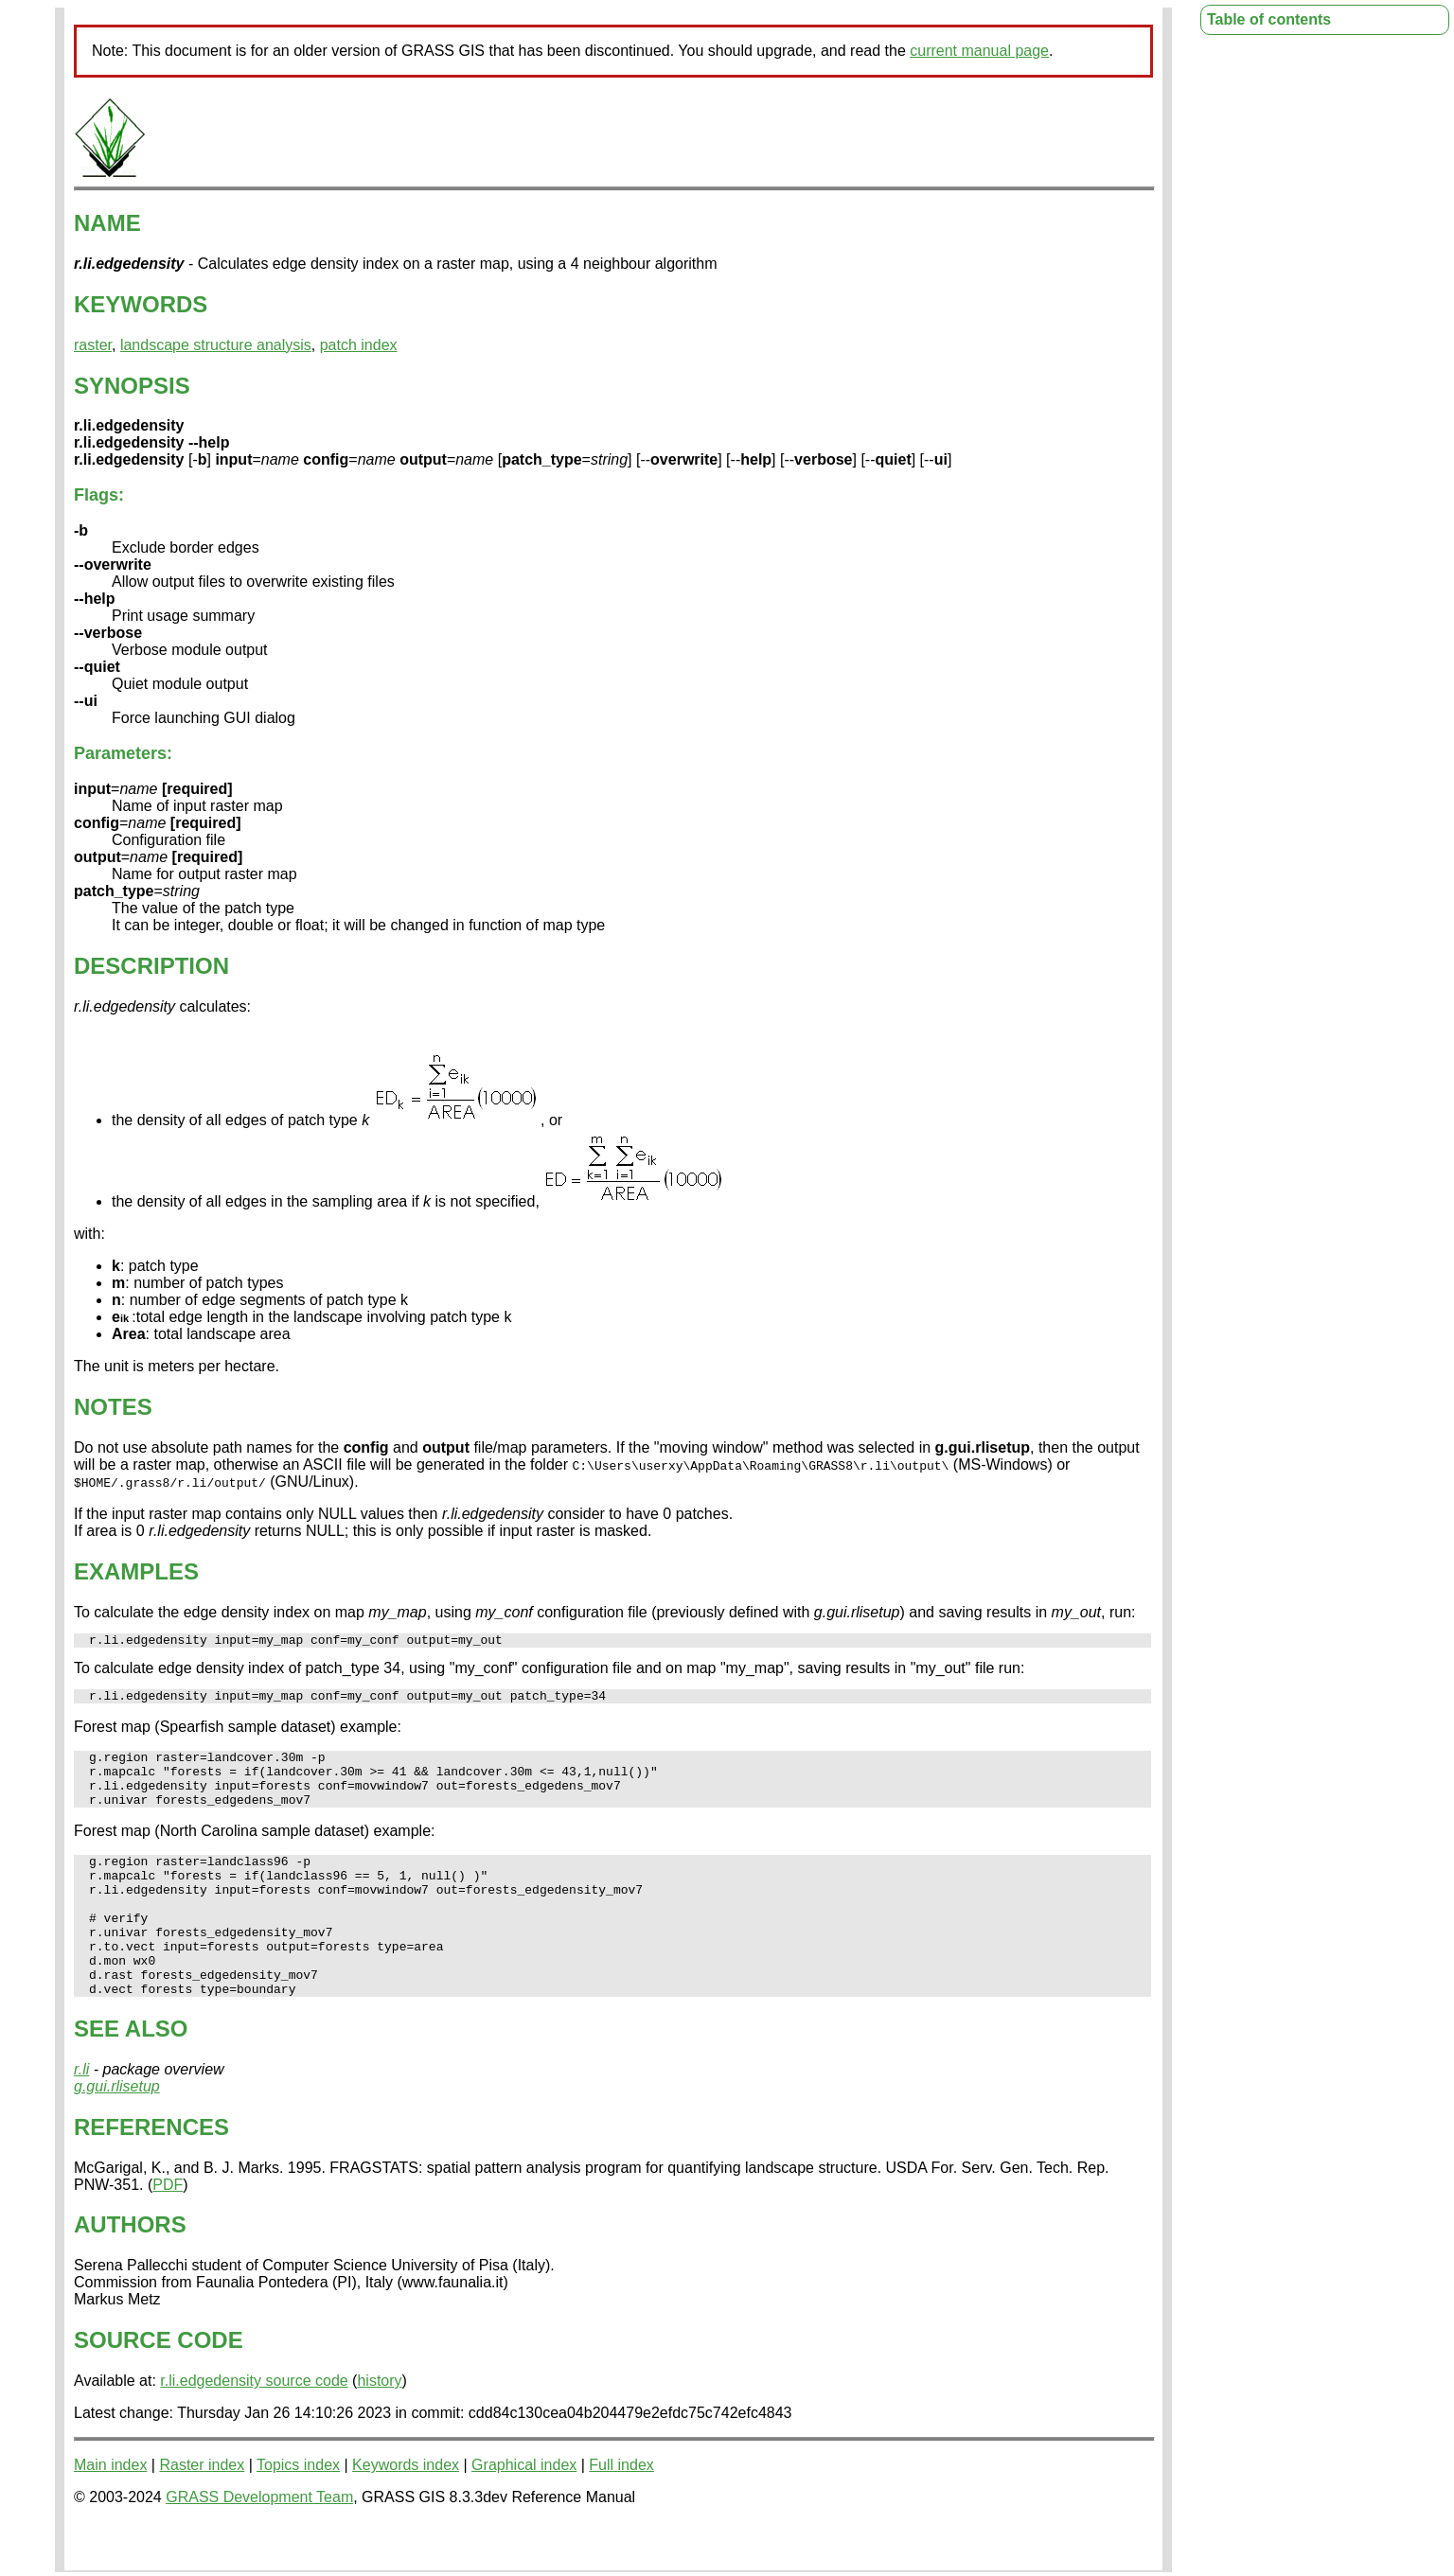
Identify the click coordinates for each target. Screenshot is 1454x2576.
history (379, 2426)
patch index (359, 345)
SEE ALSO (130, 2074)
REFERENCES (151, 2172)
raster (93, 345)
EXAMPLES (136, 1571)
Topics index (298, 2510)
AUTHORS (130, 2270)
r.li (81, 2115)
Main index (110, 2510)
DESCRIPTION (151, 966)
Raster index (201, 2510)
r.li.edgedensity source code (253, 2426)
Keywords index (405, 2510)
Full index (621, 2510)
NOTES (113, 1407)
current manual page (979, 51)
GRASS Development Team (259, 2542)
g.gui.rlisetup (117, 2132)
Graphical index (523, 2510)
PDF (167, 2230)
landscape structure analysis (215, 345)
